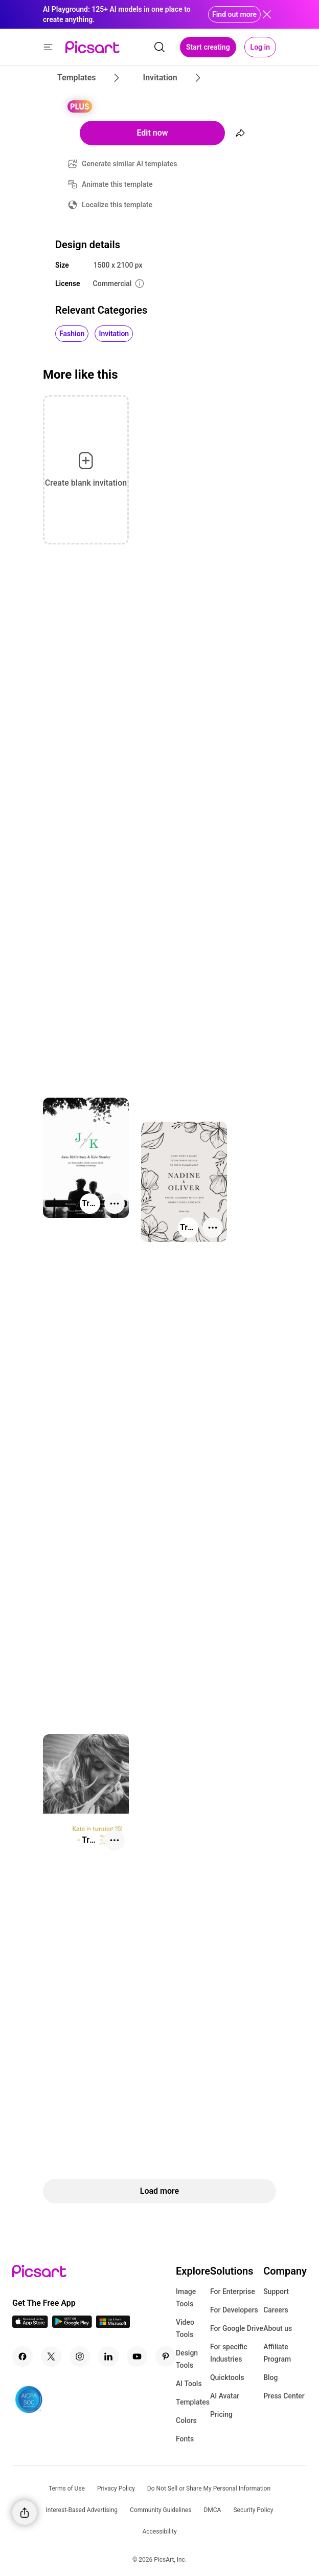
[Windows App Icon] (113, 2325)
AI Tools (189, 2383)
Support (276, 2291)
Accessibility (159, 2531)
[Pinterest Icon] (165, 2356)
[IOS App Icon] (30, 2325)
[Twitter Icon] (51, 2356)
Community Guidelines (160, 2510)
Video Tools (185, 2328)
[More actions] (114, 1203)
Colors (186, 2420)
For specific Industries (228, 2353)
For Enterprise (232, 2291)
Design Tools (187, 2359)
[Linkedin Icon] (108, 2356)
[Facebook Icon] (22, 2356)
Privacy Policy (116, 2488)
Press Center (284, 2396)
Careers (275, 2310)
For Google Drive (236, 2328)
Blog (270, 2377)
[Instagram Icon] (80, 2356)
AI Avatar (224, 2396)
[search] (159, 47)
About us (277, 2328)
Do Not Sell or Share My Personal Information (208, 2488)
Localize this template (117, 205)
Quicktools (227, 2377)
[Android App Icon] (72, 2325)
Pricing (221, 2414)
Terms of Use (67, 2488)
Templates (193, 2402)
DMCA (212, 2510)
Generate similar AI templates (129, 164)
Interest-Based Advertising (81, 2510)
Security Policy (253, 2510)
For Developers (234, 2310)
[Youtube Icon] (137, 2356)
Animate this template (117, 184)
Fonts (185, 2439)
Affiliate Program (277, 2353)
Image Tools (186, 2297)
